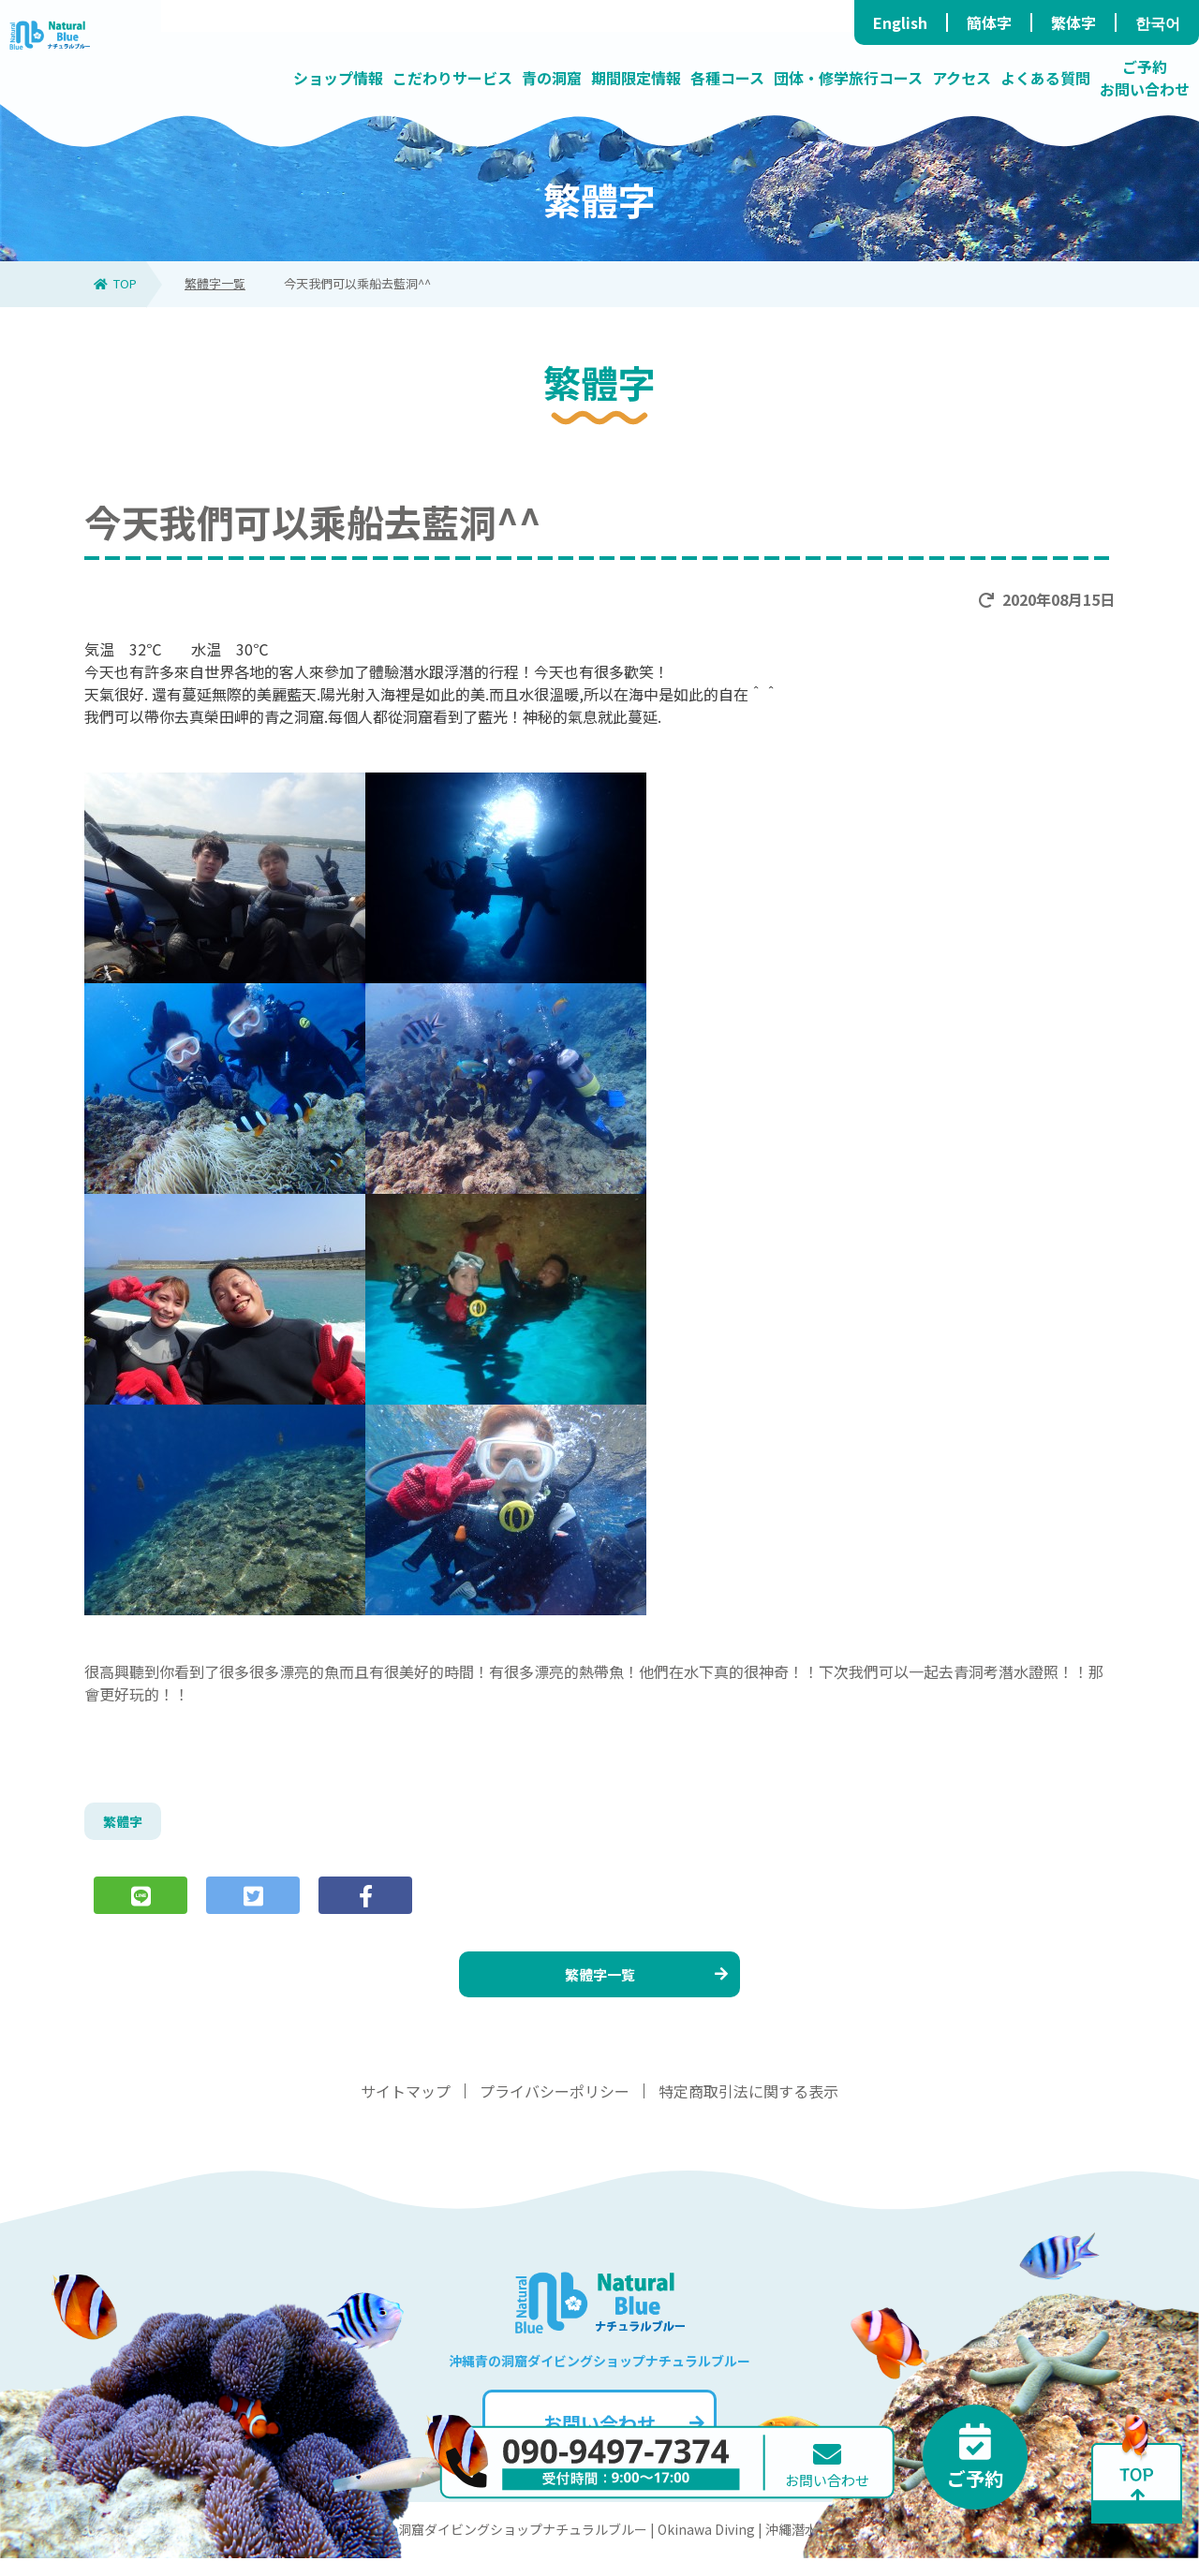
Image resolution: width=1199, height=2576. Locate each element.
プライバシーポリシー (554, 2109)
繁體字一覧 (215, 283)
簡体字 (989, 22)
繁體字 (125, 1824)
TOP (115, 283)
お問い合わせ (621, 2440)
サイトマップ (406, 2109)
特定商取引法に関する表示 (748, 2109)
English (900, 22)
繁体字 (1073, 22)
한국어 (1157, 22)
